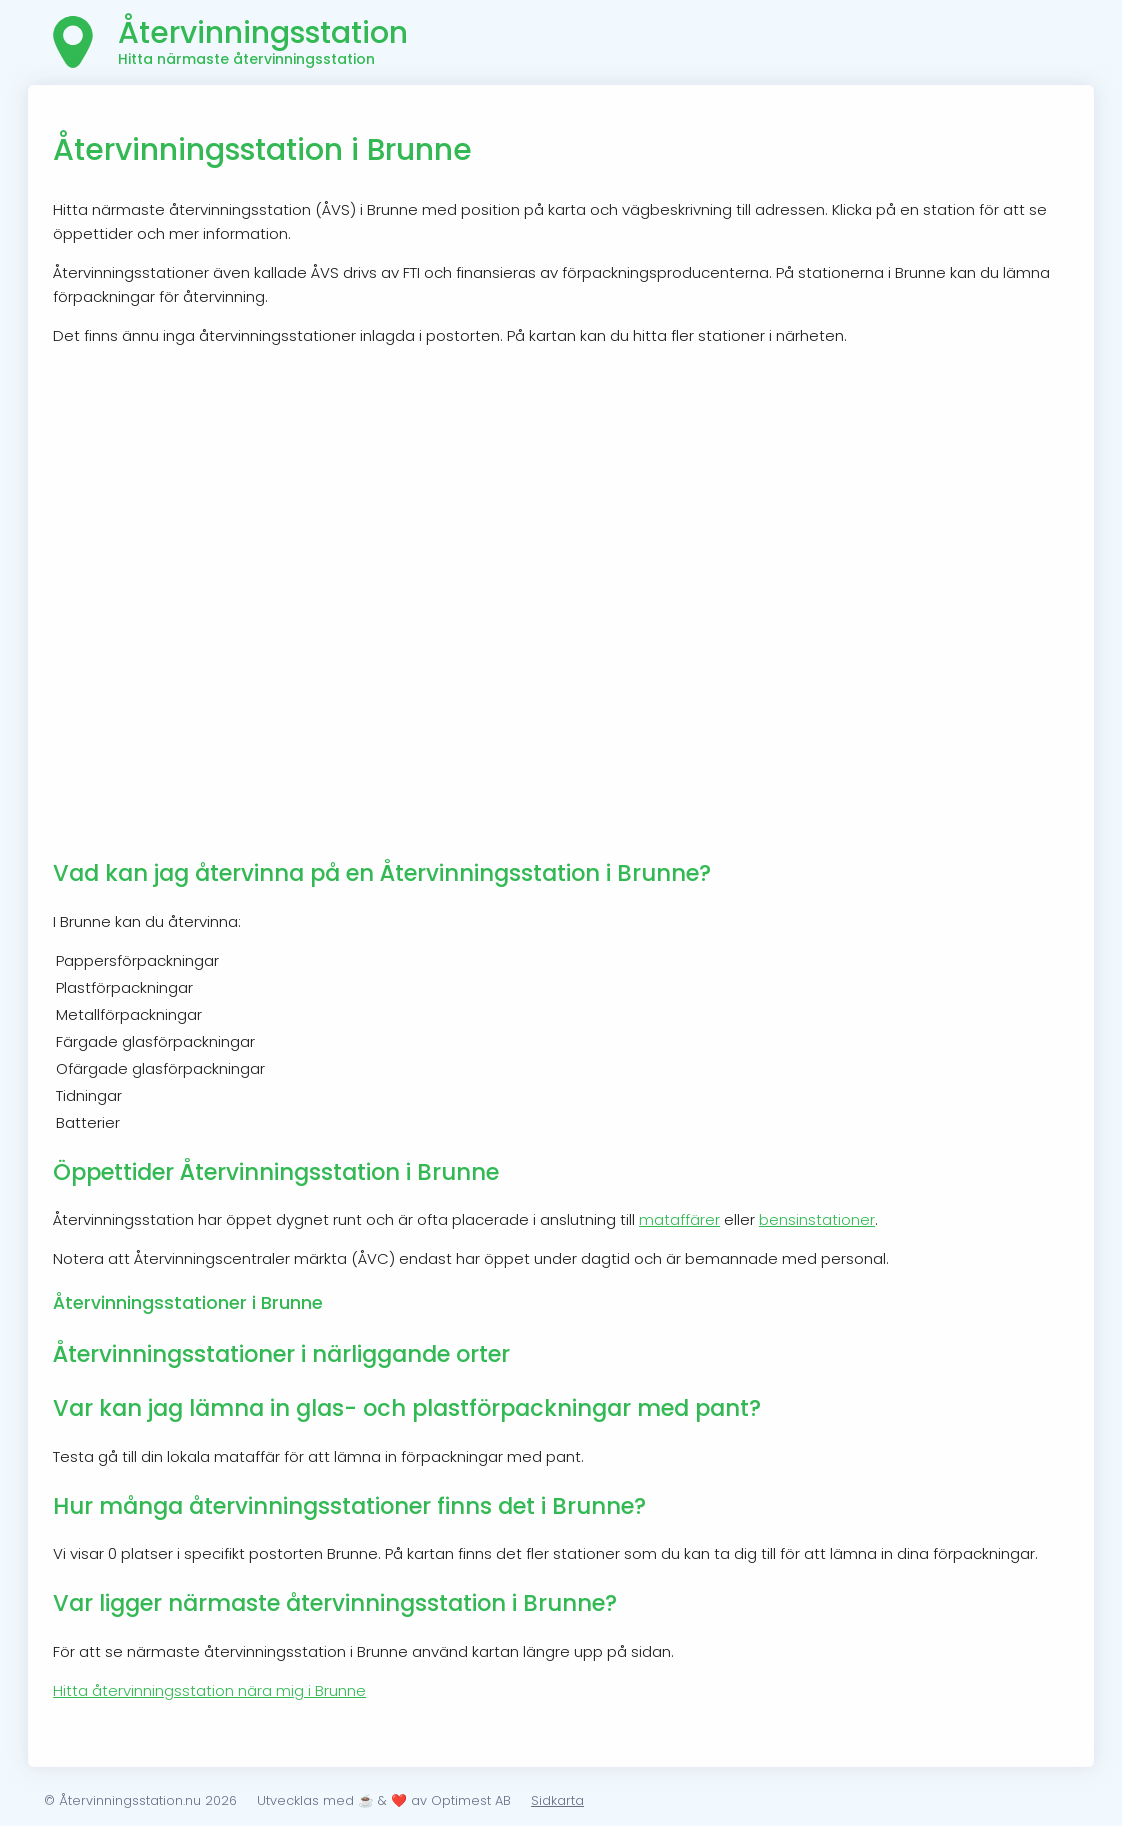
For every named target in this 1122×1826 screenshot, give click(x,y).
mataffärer (679, 1219)
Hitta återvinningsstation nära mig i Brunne (209, 1690)
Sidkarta (557, 1800)
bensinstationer (817, 1219)
